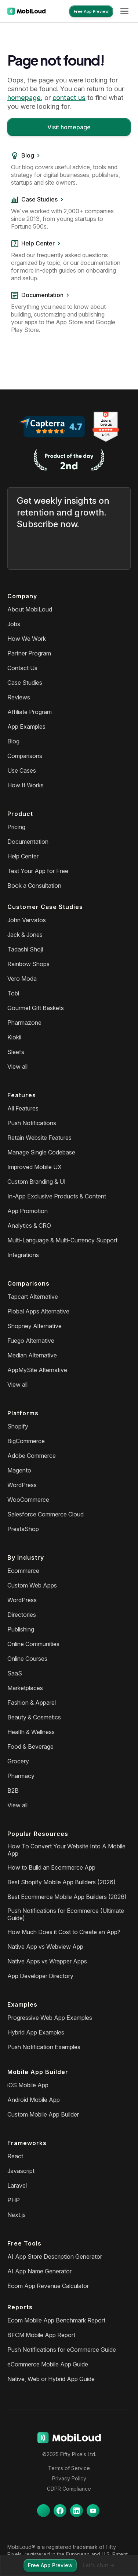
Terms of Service (69, 2468)
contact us (69, 97)
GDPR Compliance (69, 2489)
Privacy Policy (69, 2478)
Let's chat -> (99, 2565)
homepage (24, 97)
